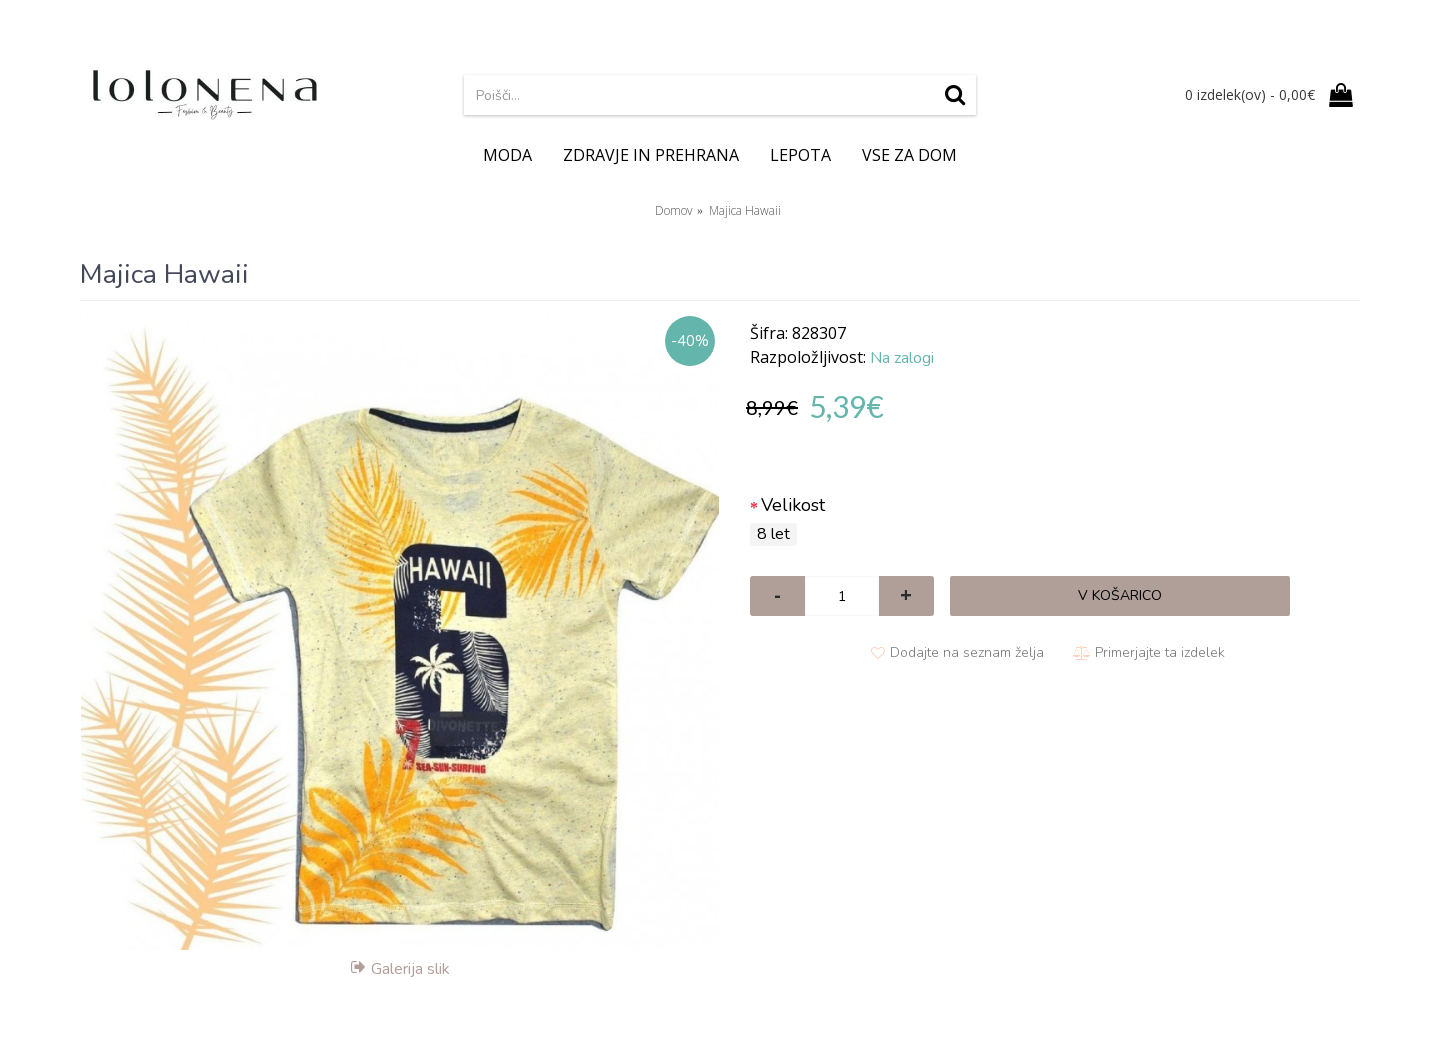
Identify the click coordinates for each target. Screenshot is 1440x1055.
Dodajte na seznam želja (967, 652)
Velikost (793, 505)
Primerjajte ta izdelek (1160, 652)
